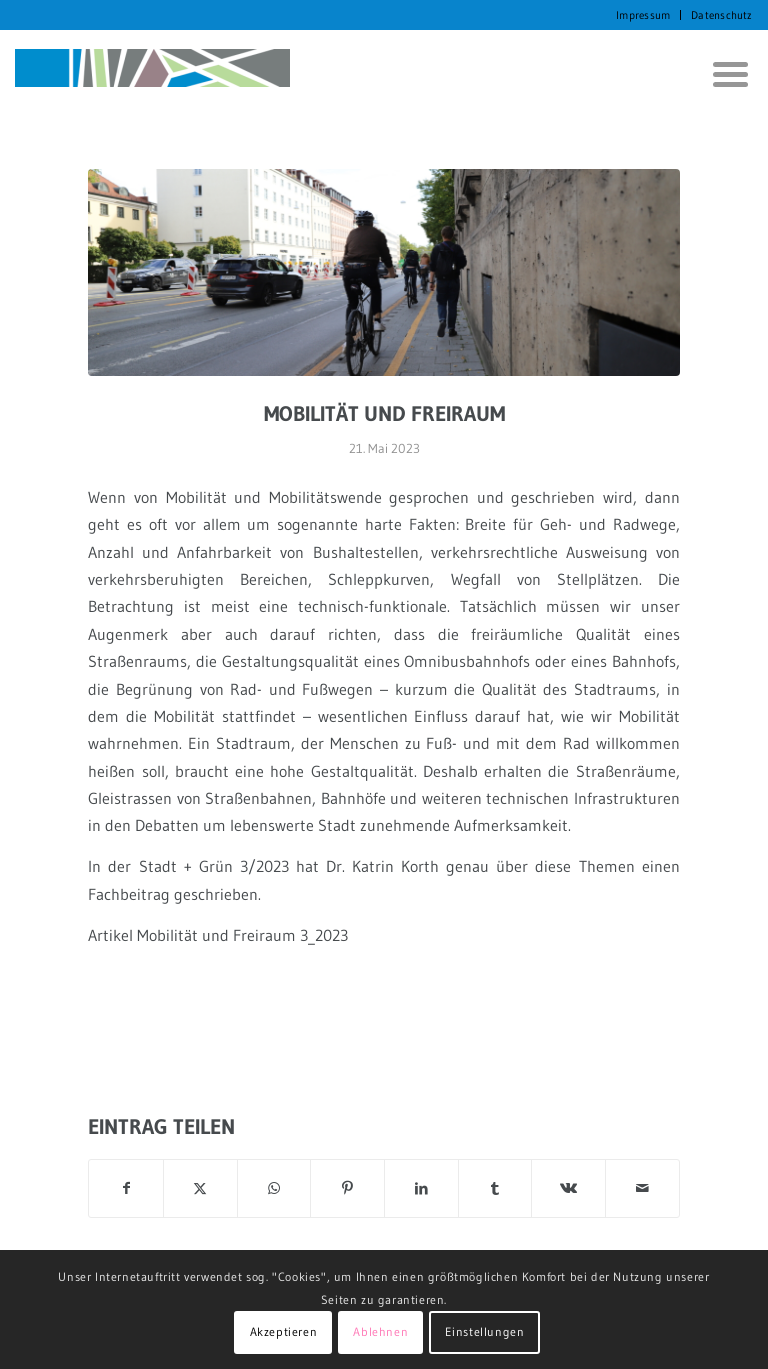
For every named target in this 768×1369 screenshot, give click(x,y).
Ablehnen (380, 1331)
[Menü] (723, 74)
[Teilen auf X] (200, 1188)
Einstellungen (485, 1331)
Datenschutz (721, 15)
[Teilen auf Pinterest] (347, 1188)
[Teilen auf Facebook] (126, 1188)
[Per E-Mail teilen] (642, 1188)
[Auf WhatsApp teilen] (274, 1188)
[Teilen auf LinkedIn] (421, 1188)
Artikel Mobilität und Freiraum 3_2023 (218, 935)
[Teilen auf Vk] (568, 1188)
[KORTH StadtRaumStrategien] (152, 74)
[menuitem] (643, 15)
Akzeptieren (284, 1331)
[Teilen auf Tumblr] (495, 1188)
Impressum (643, 15)
